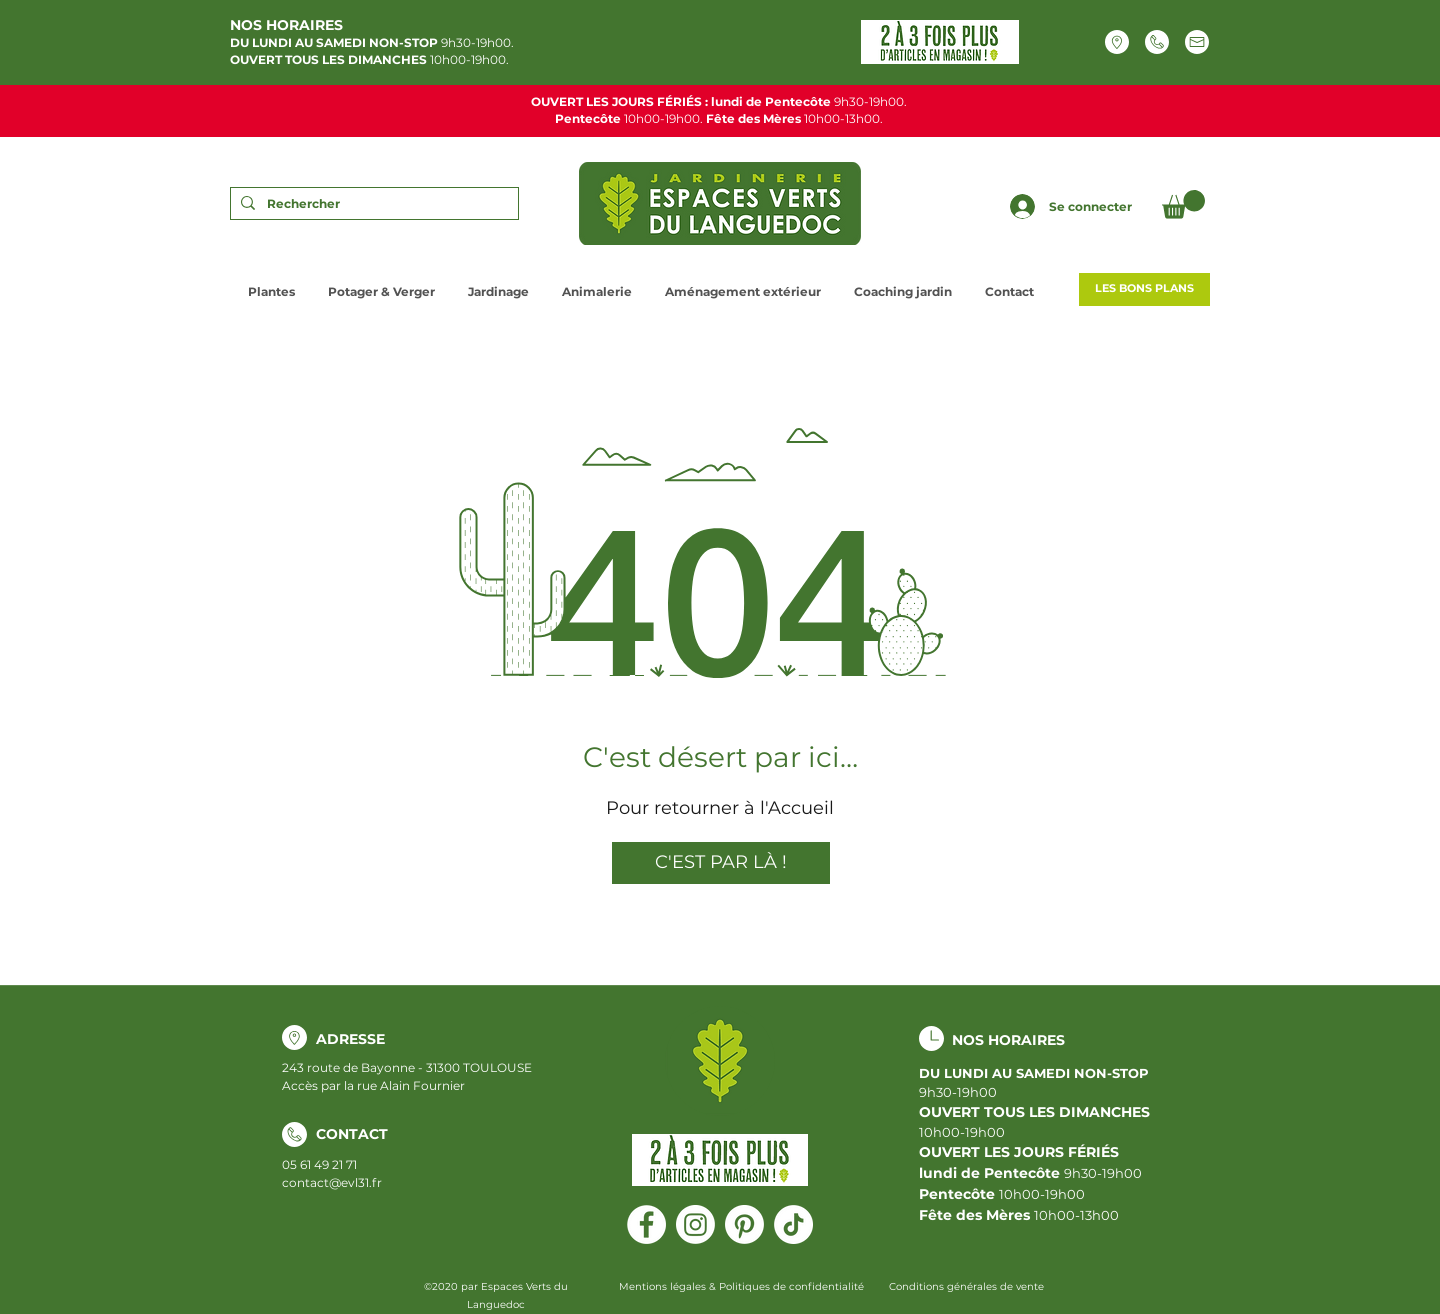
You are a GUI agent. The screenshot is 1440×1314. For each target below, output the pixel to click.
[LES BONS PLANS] (1144, 289)
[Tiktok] (793, 1224)
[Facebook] (646, 1224)
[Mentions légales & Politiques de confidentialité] (741, 1287)
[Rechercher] (371, 204)
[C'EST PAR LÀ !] (721, 863)
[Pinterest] (744, 1224)
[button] (1183, 204)
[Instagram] (695, 1224)
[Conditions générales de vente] (966, 1287)
